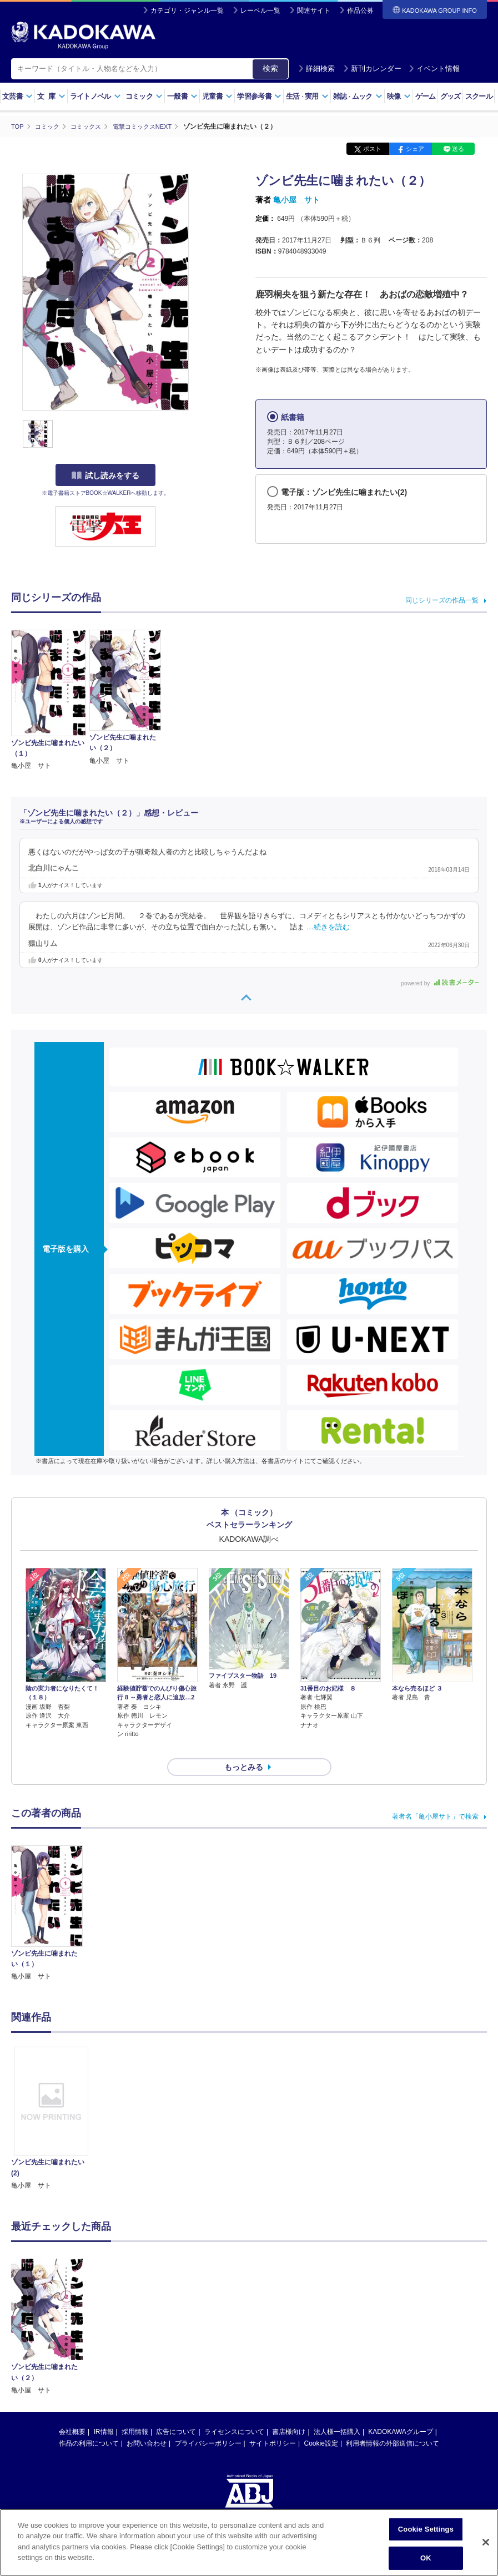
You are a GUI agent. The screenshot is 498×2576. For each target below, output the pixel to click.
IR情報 (104, 2412)
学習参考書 (259, 96)
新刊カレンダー (372, 68)
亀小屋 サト (296, 199)
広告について (176, 2412)
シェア (415, 148)
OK (425, 2559)
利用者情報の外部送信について (392, 2424)
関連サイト (313, 10)
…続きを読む (328, 926)
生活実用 (307, 96)
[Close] (486, 2543)
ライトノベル (95, 96)
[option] (50, 2099)
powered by (440, 983)
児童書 (217, 96)
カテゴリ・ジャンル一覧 (187, 10)
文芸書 (17, 96)
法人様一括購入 (337, 2412)
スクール (478, 96)
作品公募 (360, 10)
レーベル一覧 (260, 10)
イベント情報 (434, 68)
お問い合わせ (147, 2424)
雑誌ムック (358, 96)
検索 (270, 68)
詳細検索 (316, 68)
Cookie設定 (321, 2424)
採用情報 (135, 2412)
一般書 (182, 96)
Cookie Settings (426, 2530)
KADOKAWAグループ (400, 2412)
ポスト (372, 148)
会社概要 (72, 2412)
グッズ (450, 96)
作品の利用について (89, 2424)
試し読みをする (105, 475)
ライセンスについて (234, 2412)
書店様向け (288, 2412)
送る (458, 148)
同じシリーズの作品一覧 (442, 600)
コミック (144, 96)
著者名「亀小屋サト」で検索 (435, 1796)
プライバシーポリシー (208, 2424)
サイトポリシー (272, 2424)
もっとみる (243, 1747)
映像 (399, 96)
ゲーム (425, 96)
